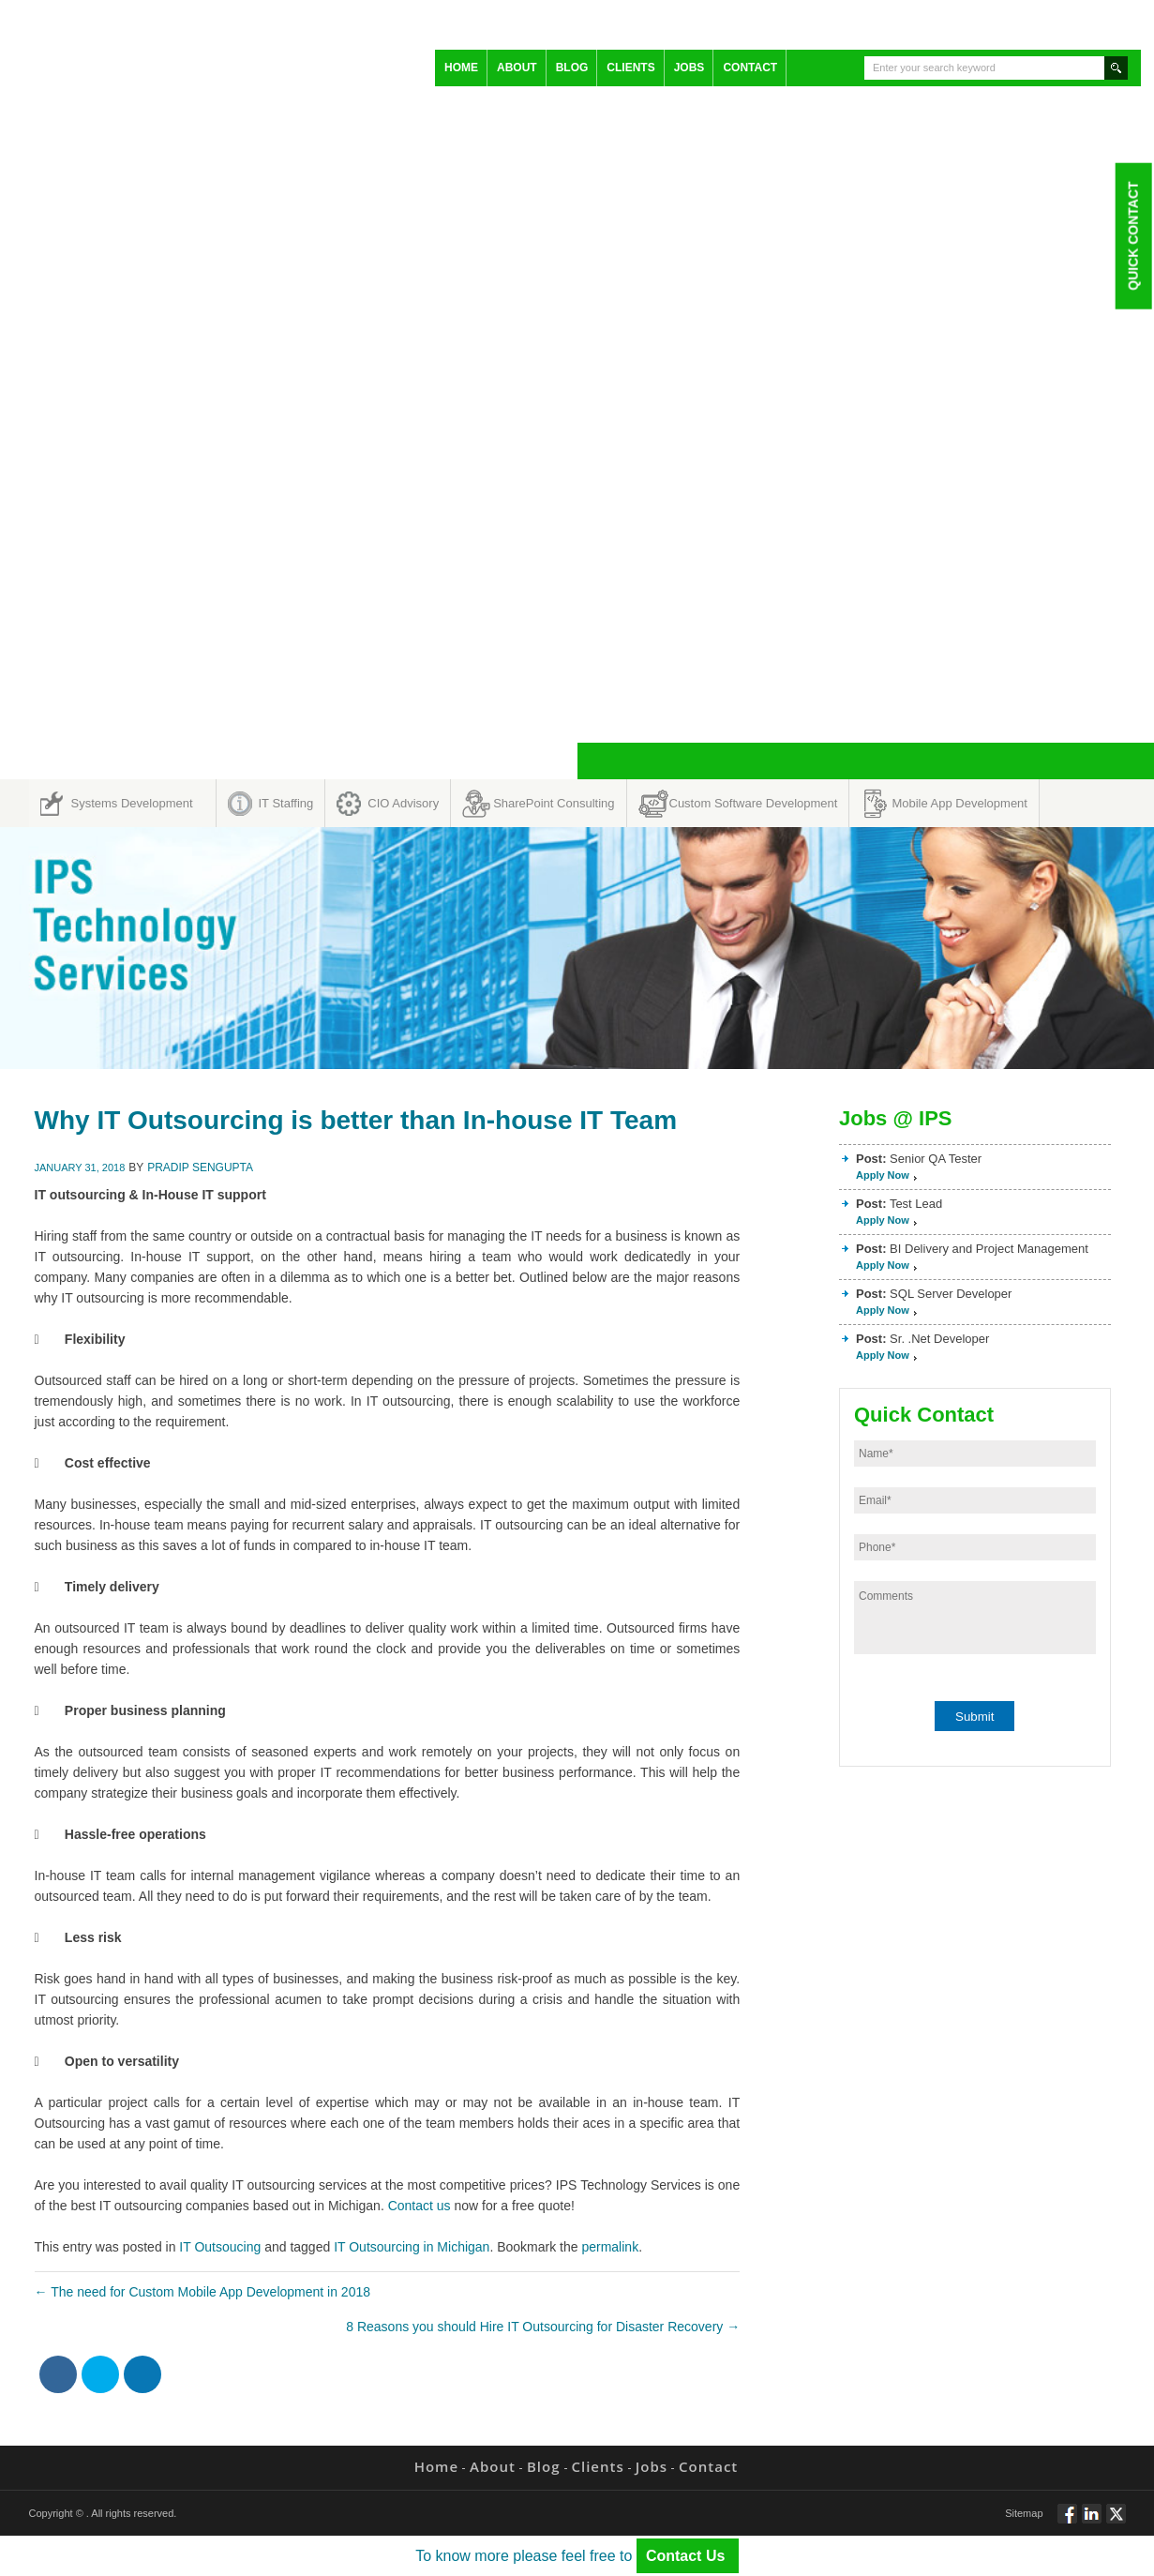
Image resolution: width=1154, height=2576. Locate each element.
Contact (750, 67)
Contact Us (687, 2556)
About (517, 67)
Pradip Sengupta (200, 1167)
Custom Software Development (753, 803)
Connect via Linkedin (1092, 2521)
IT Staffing (286, 803)
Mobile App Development (959, 803)
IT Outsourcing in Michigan (411, 2246)
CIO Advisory (403, 803)
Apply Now (882, 1175)
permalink (609, 2246)
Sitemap (1023, 2513)
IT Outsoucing (220, 2246)
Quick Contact (1132, 235)
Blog (572, 67)
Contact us (419, 2205)
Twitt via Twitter (1116, 2521)
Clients (630, 67)
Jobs (689, 67)
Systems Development (132, 803)
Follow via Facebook (1067, 2521)
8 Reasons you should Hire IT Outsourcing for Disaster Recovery (543, 2326)
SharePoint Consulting (553, 803)
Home (461, 67)
